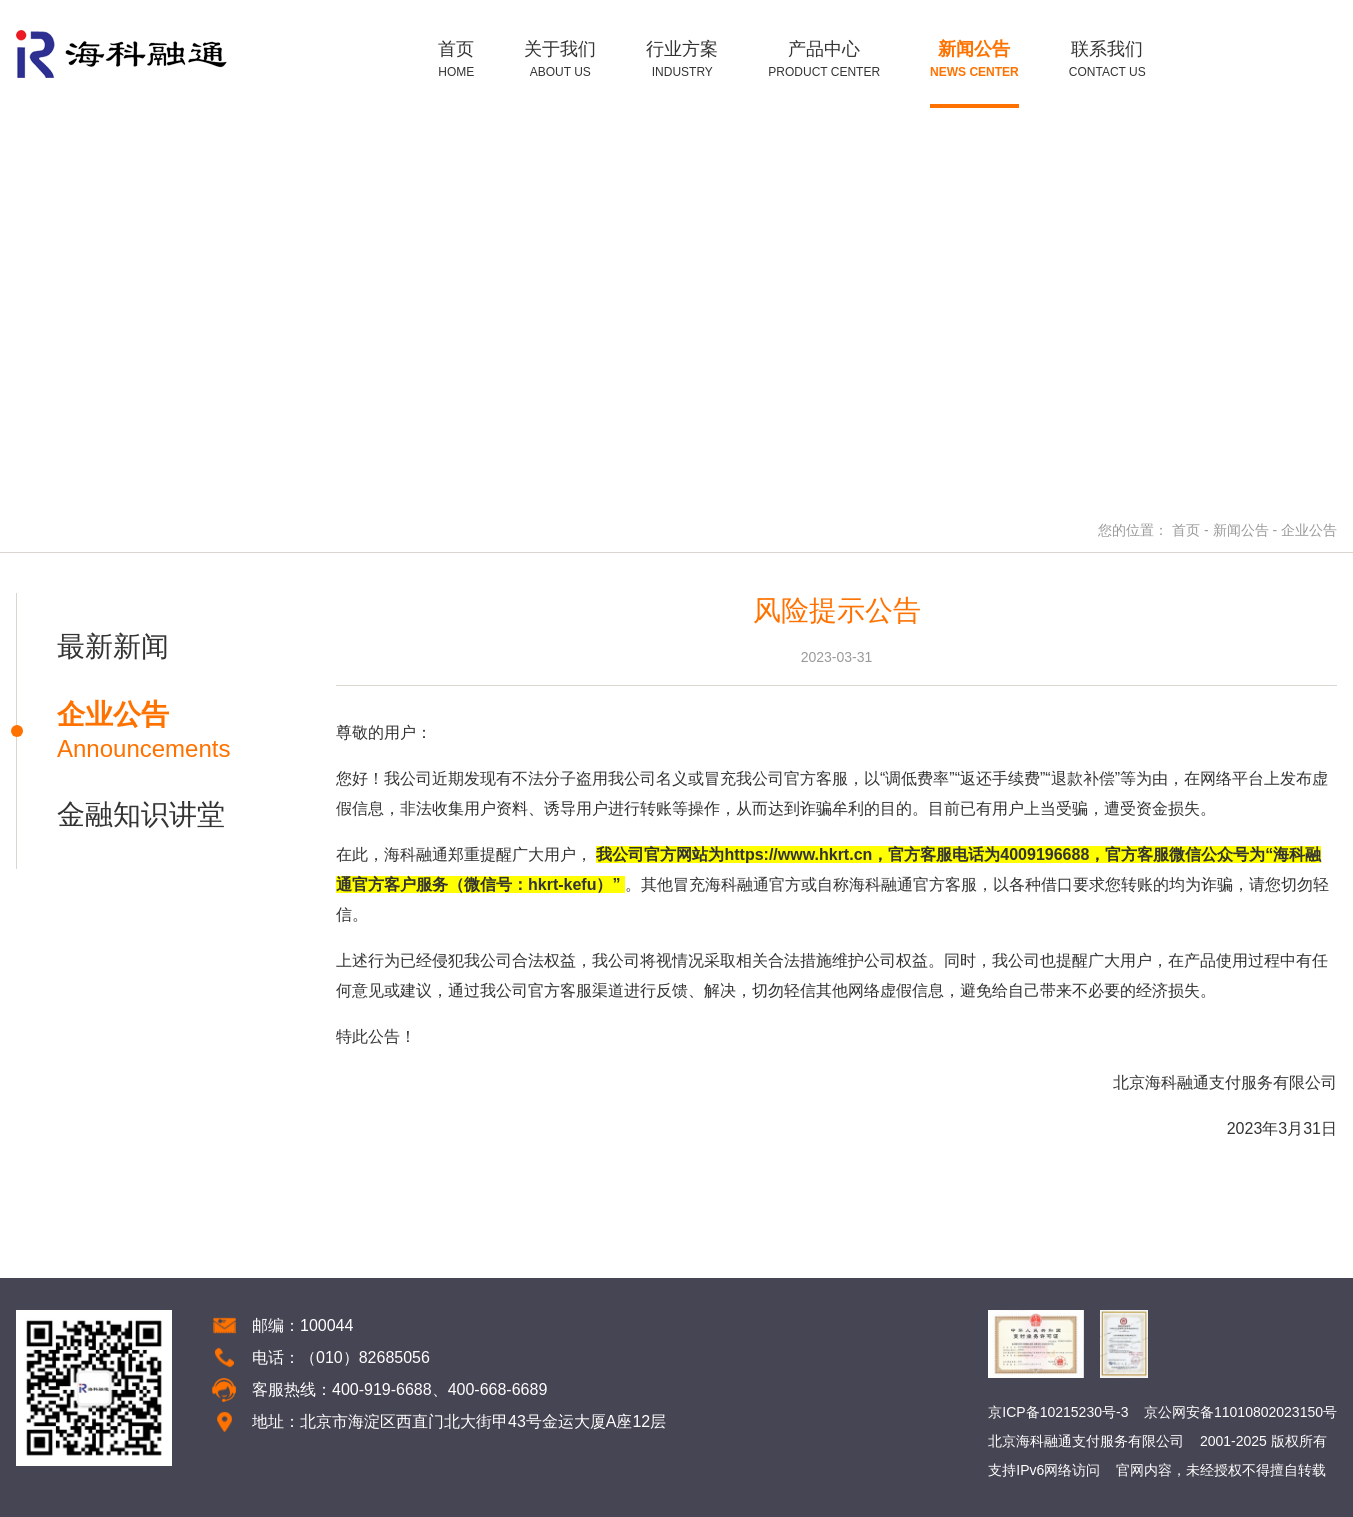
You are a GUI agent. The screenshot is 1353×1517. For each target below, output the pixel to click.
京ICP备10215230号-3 (1058, 1412)
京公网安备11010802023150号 (1240, 1412)
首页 (1186, 530)
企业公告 (1309, 530)
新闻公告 (1241, 530)
